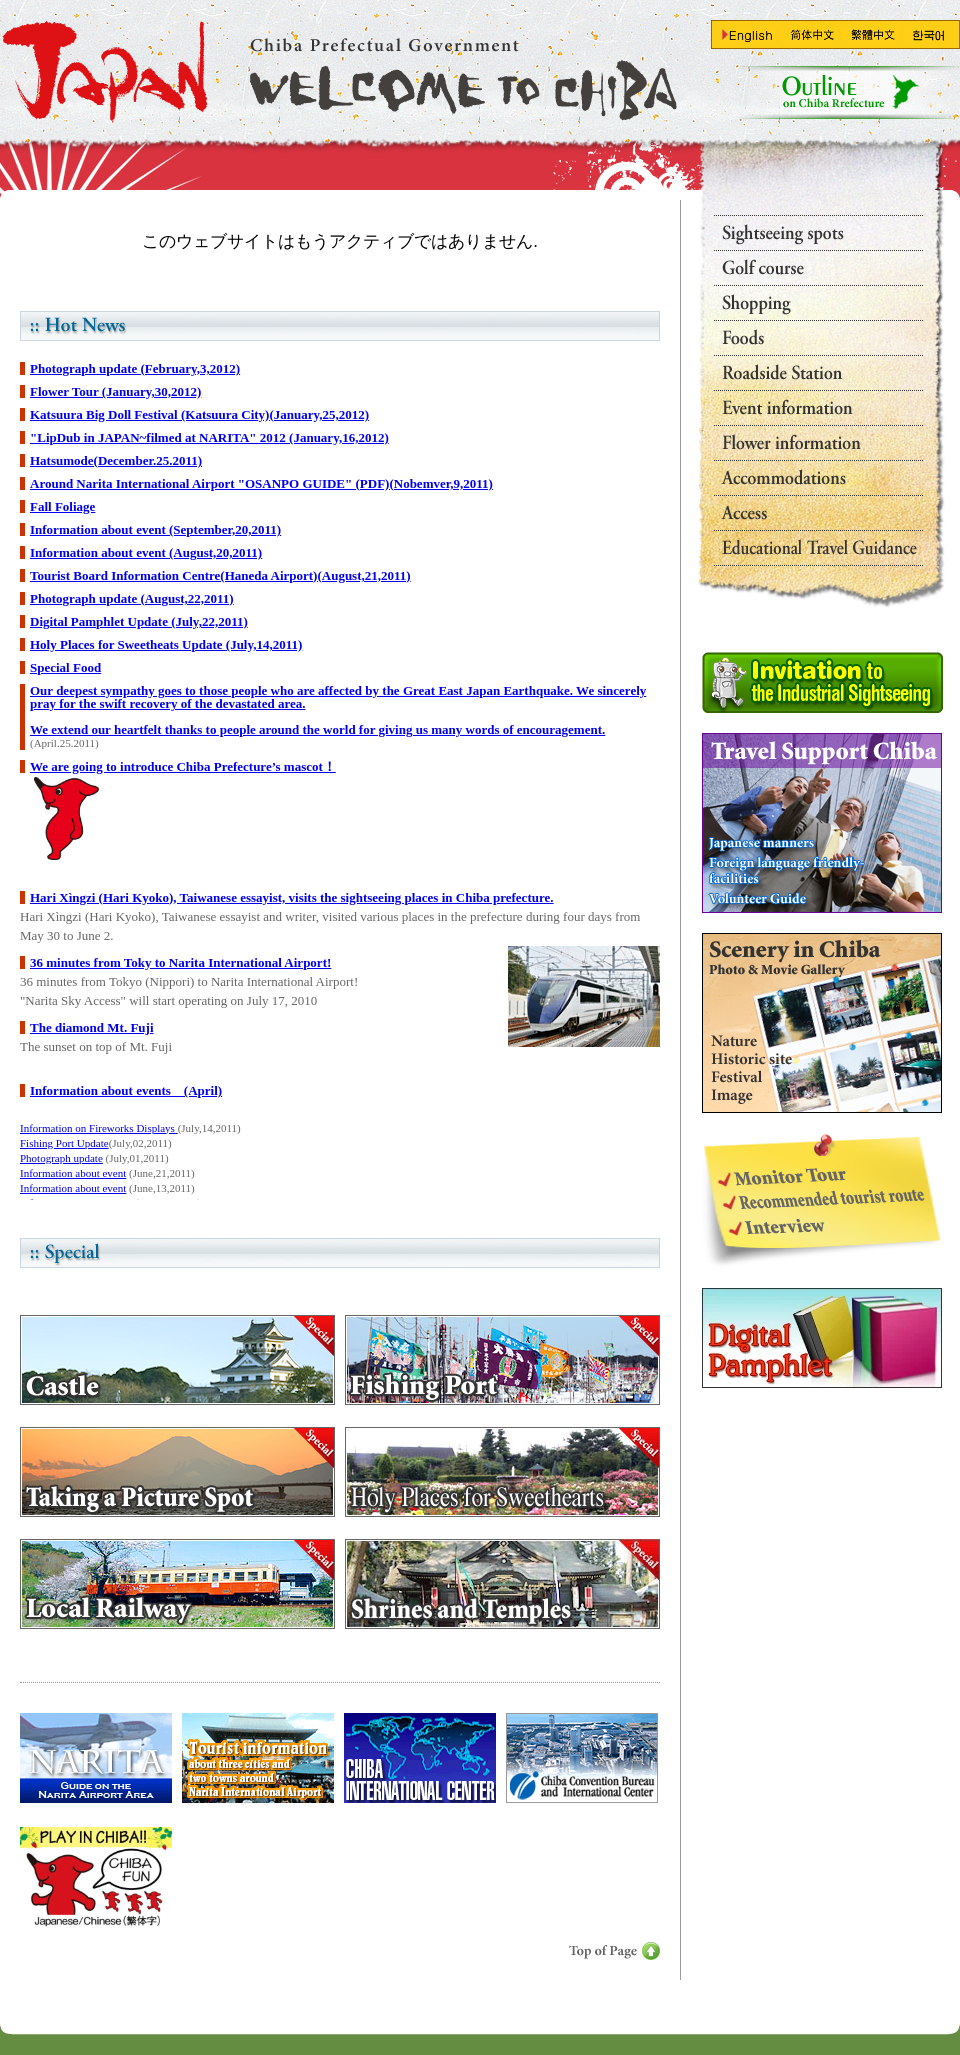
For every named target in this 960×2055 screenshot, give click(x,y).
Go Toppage (335, 70)
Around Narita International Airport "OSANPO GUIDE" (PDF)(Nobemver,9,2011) (261, 483)
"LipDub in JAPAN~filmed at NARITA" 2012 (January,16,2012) (209, 437)
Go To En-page (748, 35)
